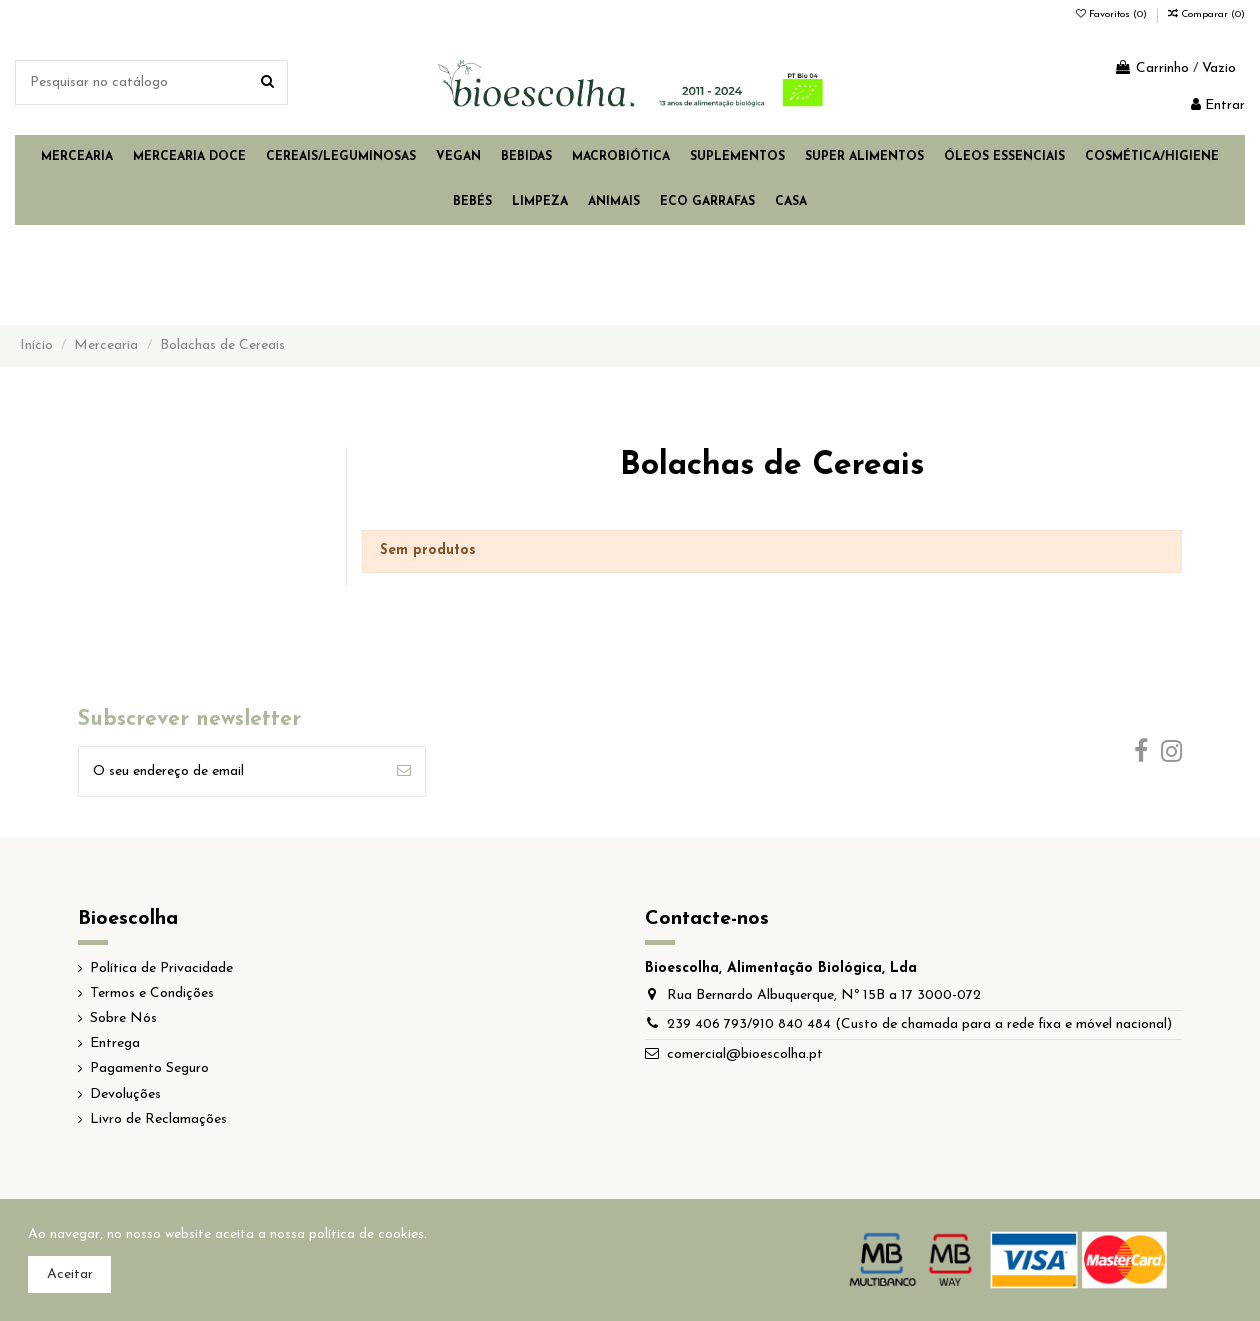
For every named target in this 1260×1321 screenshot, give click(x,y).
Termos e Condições (152, 993)
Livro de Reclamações (158, 1119)
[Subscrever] (404, 771)
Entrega (115, 1043)
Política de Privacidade (161, 968)
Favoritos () (1113, 14)
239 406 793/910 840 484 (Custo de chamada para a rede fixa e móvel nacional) (919, 1024)
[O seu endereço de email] (231, 771)
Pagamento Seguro (149, 1068)
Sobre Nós (123, 1018)
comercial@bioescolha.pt (745, 1054)
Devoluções (125, 1094)
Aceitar (70, 1274)
